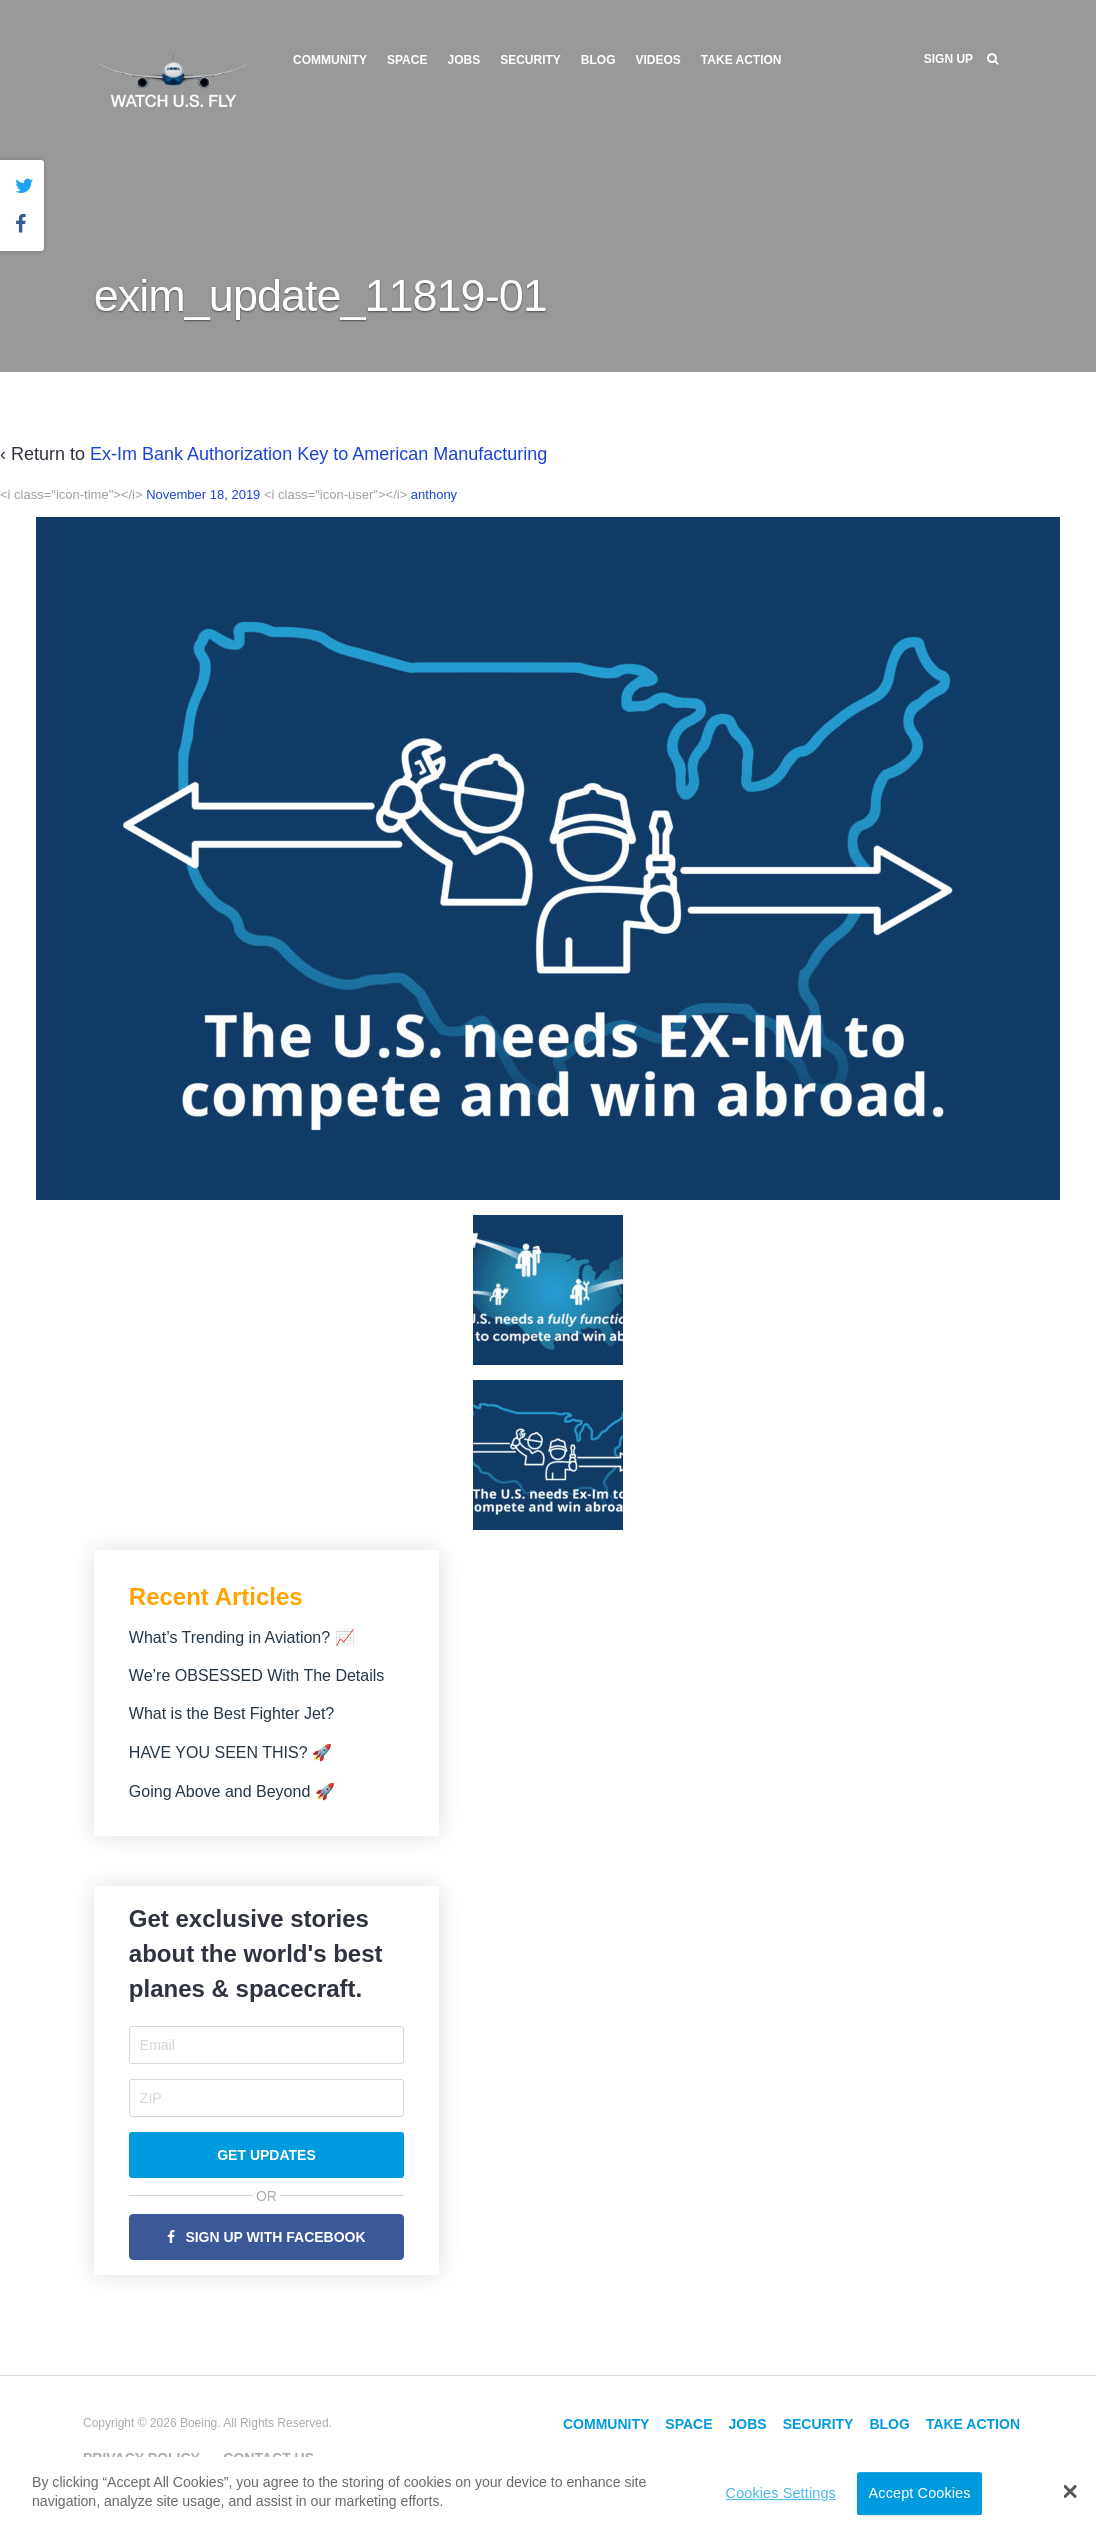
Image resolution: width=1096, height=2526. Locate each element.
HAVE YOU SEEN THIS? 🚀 (230, 1752)
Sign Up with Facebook (275, 2237)
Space (407, 60)
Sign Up (948, 59)
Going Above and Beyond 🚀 (232, 1791)
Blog (598, 60)
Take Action (741, 60)
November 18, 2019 (203, 494)
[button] (1070, 2491)
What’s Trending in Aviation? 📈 (242, 1637)
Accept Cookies (920, 2493)
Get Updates (266, 2155)
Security (530, 60)
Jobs (463, 60)
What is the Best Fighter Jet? (231, 1713)
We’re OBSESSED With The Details (257, 1675)
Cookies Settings (781, 2493)
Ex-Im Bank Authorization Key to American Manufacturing (318, 454)
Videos (658, 60)
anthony (434, 494)
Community (330, 60)
